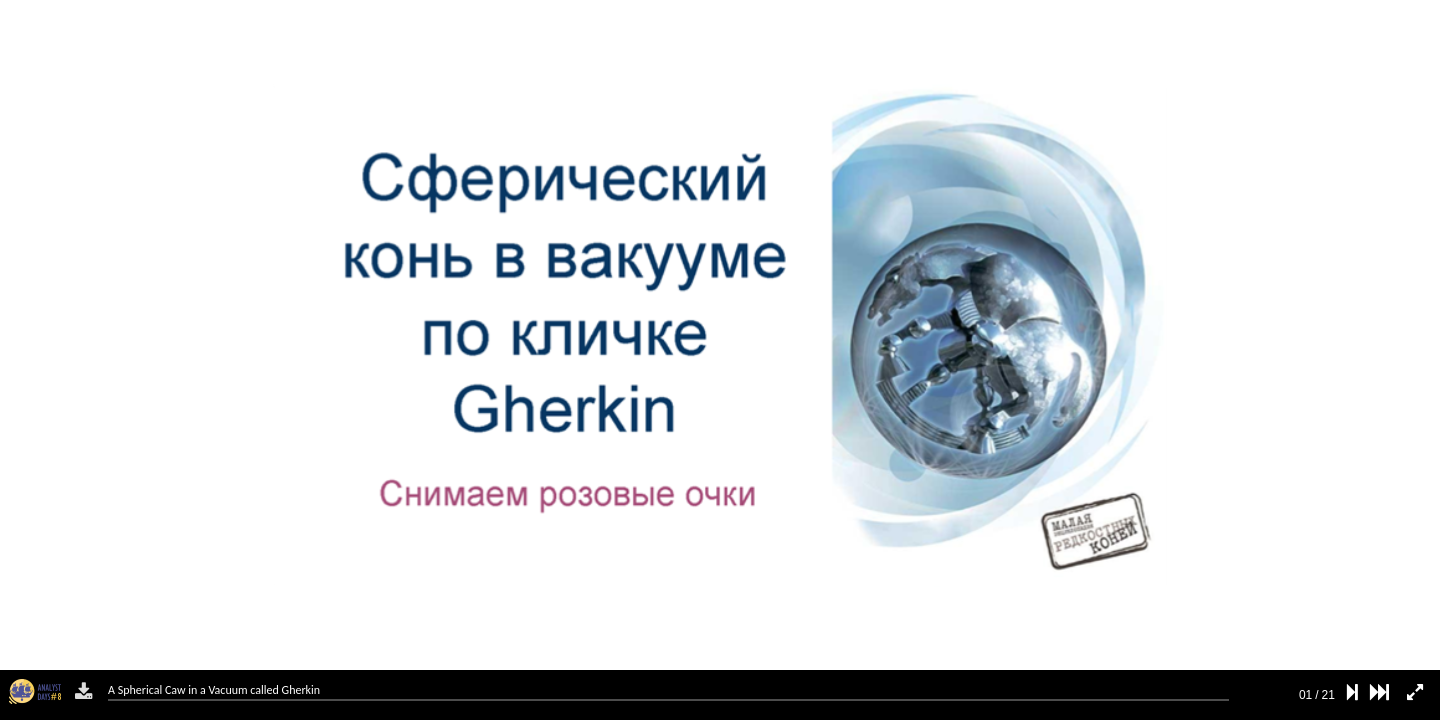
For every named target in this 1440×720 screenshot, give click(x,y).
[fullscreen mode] (1415, 692)
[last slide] (1379, 692)
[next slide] (1352, 692)
